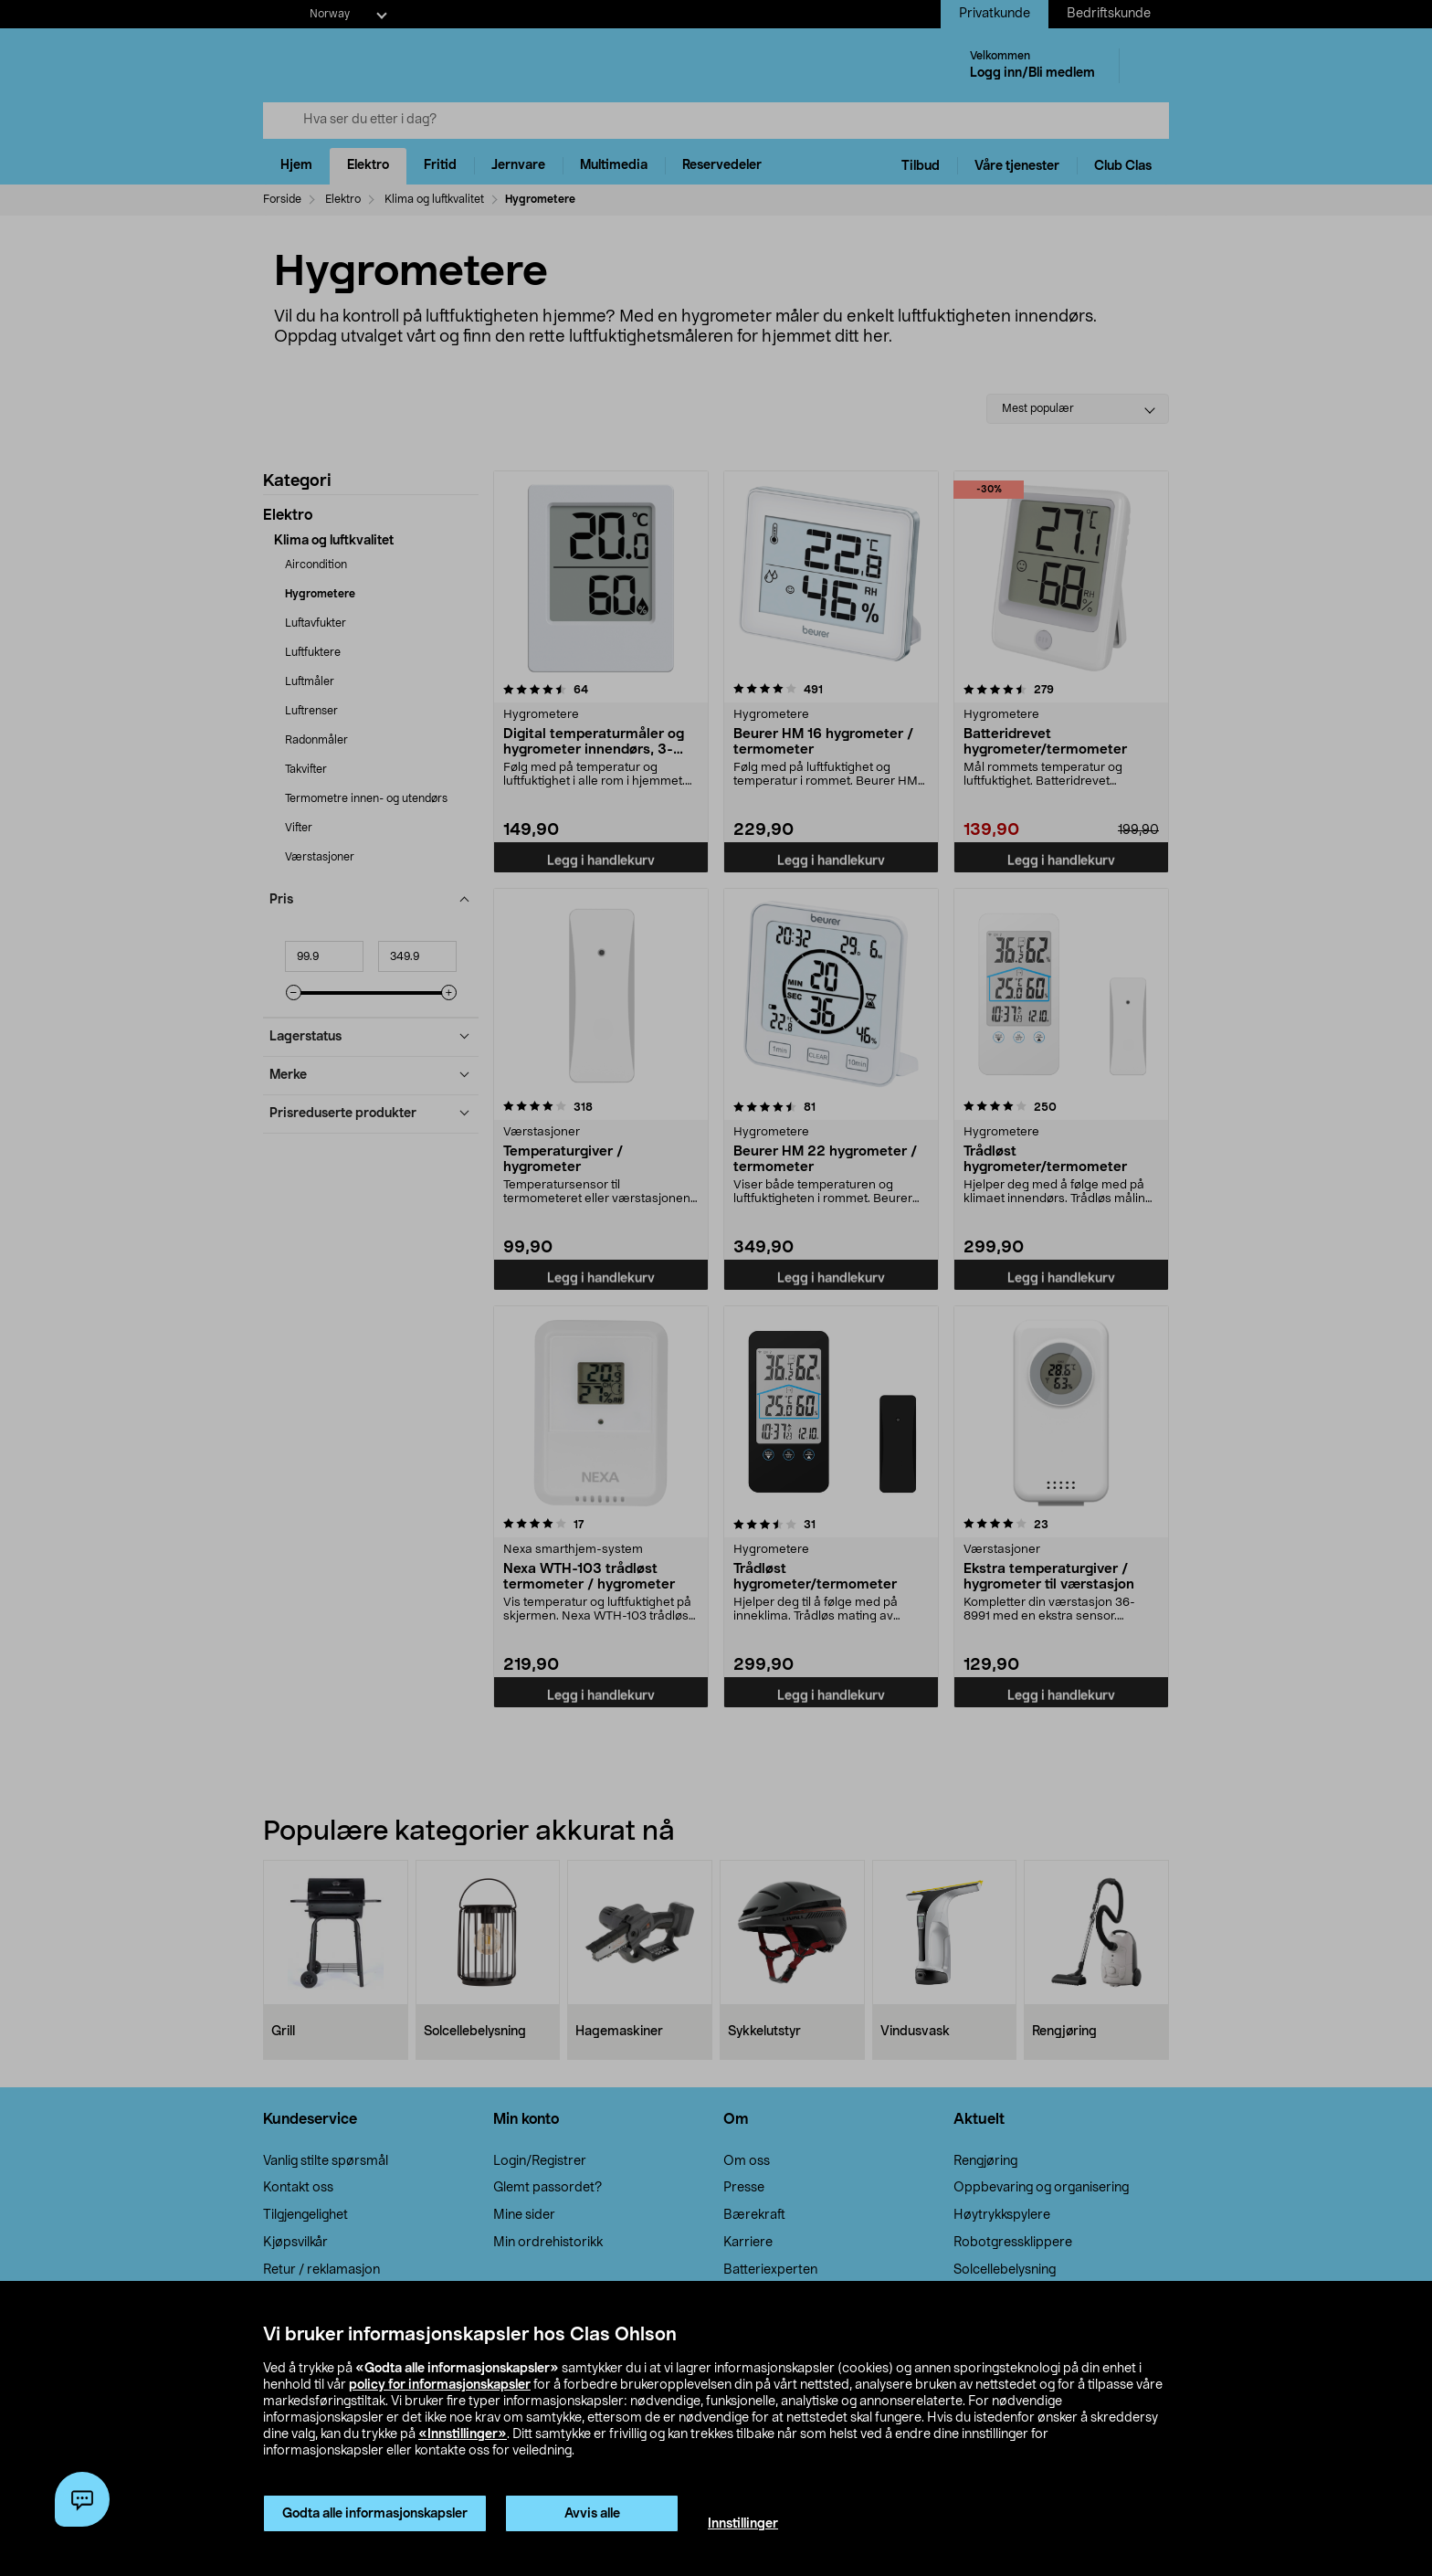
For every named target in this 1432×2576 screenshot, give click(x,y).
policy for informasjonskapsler (440, 2385)
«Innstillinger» (462, 2434)
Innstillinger (743, 2524)
